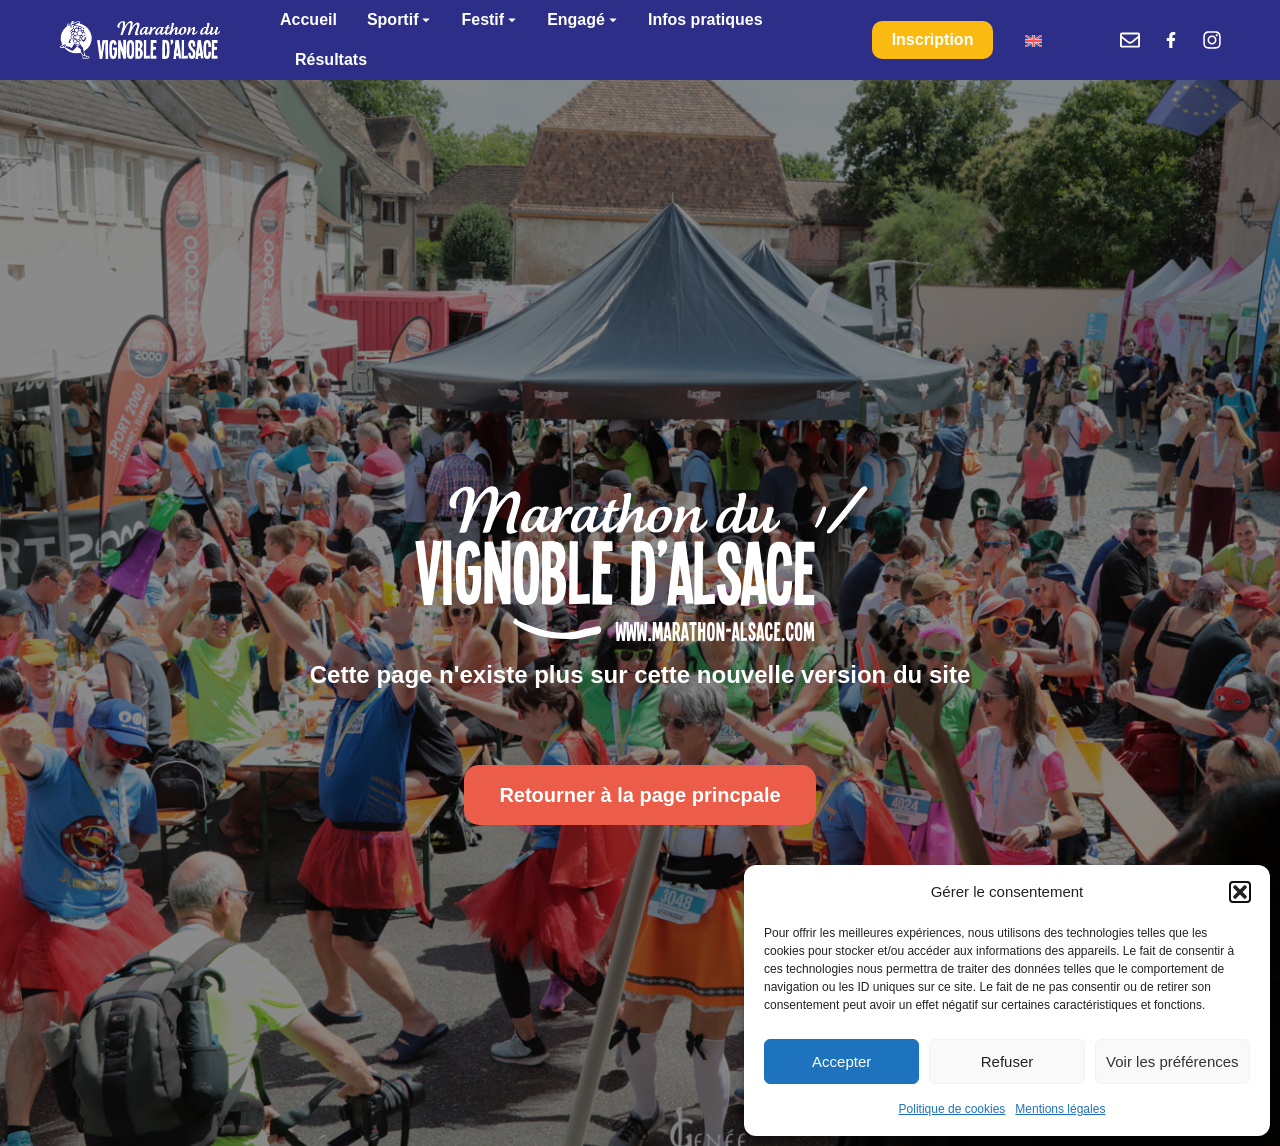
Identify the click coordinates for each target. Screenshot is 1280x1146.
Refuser (1007, 1061)
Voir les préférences (1172, 1061)
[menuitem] (1033, 40)
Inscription (933, 39)
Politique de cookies (952, 1109)
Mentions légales (1060, 1109)
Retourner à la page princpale (639, 795)
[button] (1240, 892)
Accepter (841, 1061)
